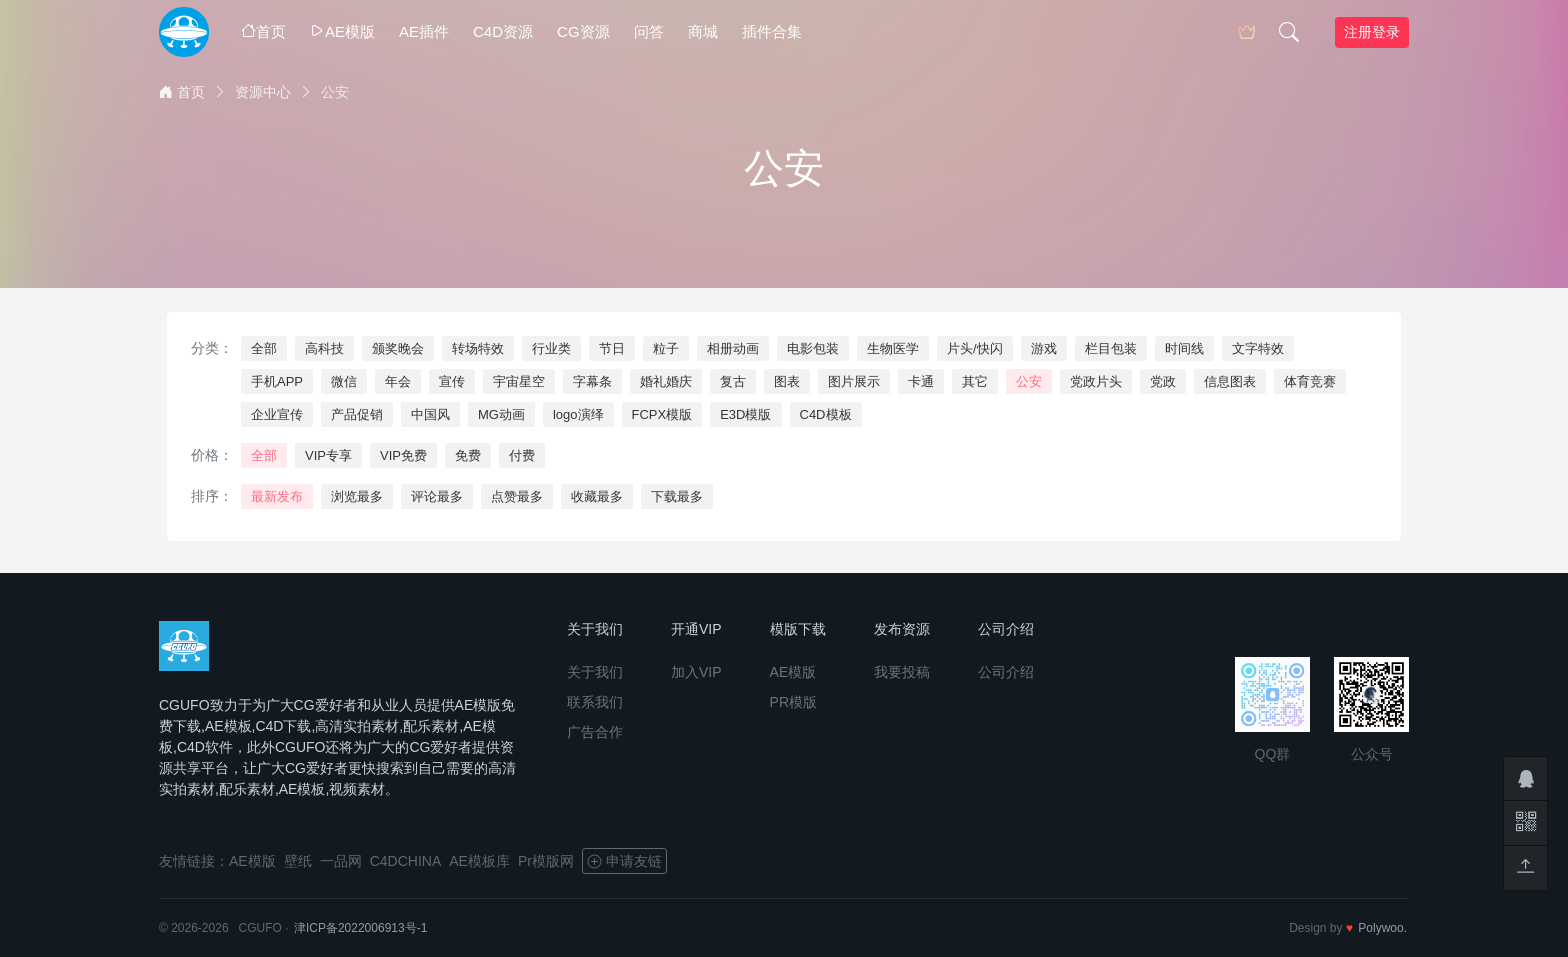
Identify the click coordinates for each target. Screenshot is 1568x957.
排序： (212, 496)
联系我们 (595, 702)
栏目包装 (1111, 348)
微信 (344, 381)
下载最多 (677, 496)
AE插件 (424, 31)
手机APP (277, 381)
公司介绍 (1006, 672)
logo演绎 (578, 414)
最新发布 (277, 496)
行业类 (551, 348)
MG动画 (501, 414)
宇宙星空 (519, 381)
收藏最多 (597, 496)
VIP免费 (403, 455)
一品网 (341, 861)
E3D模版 (745, 414)
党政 (1163, 381)
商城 (703, 31)
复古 (733, 381)
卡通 (921, 381)
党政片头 (1096, 381)
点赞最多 (517, 496)
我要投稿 (902, 672)
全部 (264, 348)
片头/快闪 (975, 348)
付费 (522, 455)
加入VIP (696, 672)
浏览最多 (357, 496)
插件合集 (772, 31)
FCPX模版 (662, 414)
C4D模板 (826, 414)
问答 (649, 31)
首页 (263, 31)
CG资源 (583, 31)
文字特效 (1258, 348)
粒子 (666, 348)
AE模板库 (479, 861)
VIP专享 (328, 455)
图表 (787, 381)
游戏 (1044, 348)
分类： (212, 348)
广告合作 (595, 732)
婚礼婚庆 (666, 381)
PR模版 (793, 702)
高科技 (324, 348)
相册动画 (733, 348)
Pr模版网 (546, 861)
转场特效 (478, 348)
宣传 (452, 381)
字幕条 (592, 381)
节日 (612, 348)
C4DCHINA (406, 861)
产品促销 (357, 414)
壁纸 (298, 861)
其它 (975, 381)
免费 (468, 455)
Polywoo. (1382, 928)
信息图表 (1230, 381)
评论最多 (437, 496)
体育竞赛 (1310, 381)
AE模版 (342, 31)
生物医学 (893, 348)
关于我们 (595, 672)
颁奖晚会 (398, 348)
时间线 (1184, 348)
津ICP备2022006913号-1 (360, 928)
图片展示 (854, 381)
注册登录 (1372, 32)
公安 (1029, 381)
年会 (398, 381)
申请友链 (624, 861)
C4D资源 (503, 31)
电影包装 (813, 348)
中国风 (430, 414)
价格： (212, 455)
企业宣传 (277, 414)
